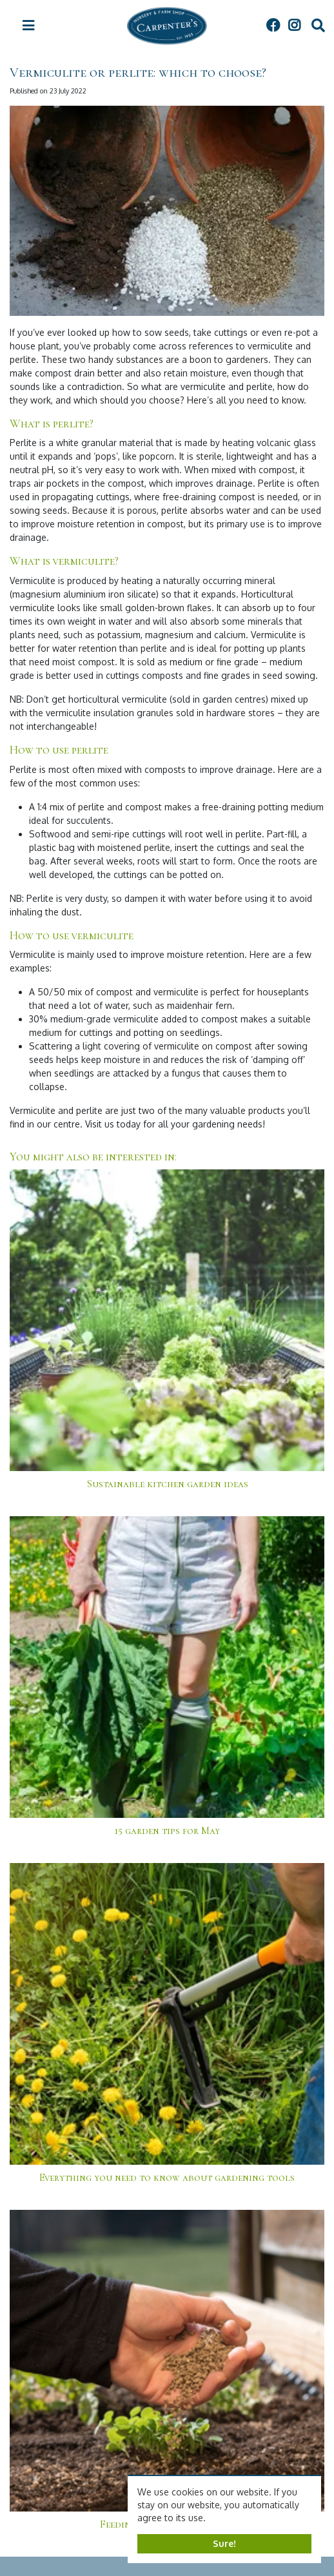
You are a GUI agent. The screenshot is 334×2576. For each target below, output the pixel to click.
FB (272, 25)
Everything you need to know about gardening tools (167, 2177)
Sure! (224, 2543)
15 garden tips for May (167, 1830)
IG (294, 25)
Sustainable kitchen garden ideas (167, 1484)
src (318, 25)
